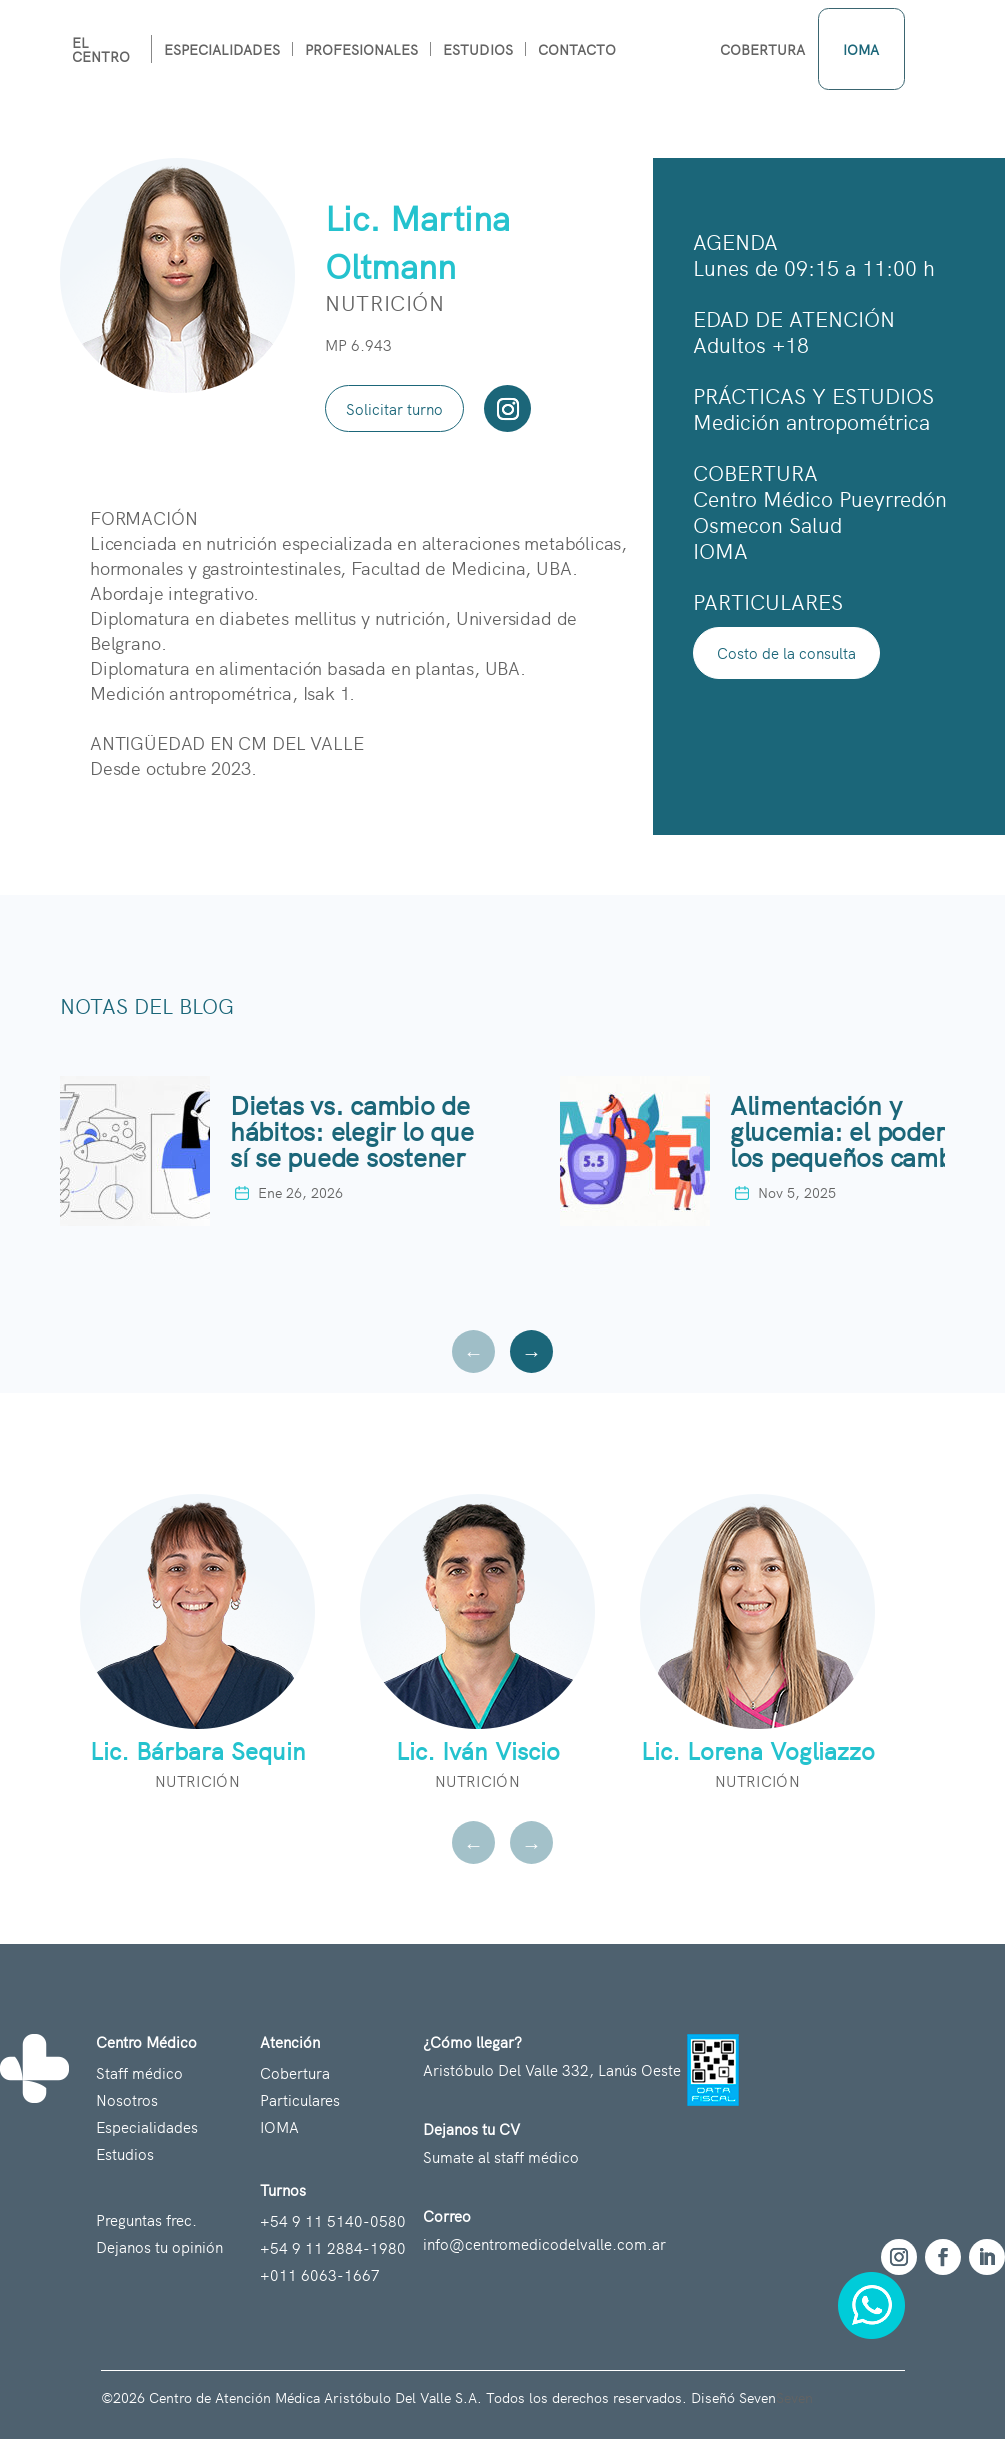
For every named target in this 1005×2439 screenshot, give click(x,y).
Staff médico (139, 2072)
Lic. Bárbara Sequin (198, 1750)
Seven (794, 2397)
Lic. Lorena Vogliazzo (758, 1750)
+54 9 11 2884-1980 (333, 2247)
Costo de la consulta (786, 652)
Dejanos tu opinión (159, 2246)
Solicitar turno (394, 408)
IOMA (279, 2126)
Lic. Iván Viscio (478, 1750)
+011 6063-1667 (320, 2274)
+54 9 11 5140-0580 (333, 2220)
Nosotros (127, 2099)
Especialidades (147, 2126)
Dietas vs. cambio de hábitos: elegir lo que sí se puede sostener (351, 1127)
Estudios (125, 2153)
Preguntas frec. (146, 2219)
